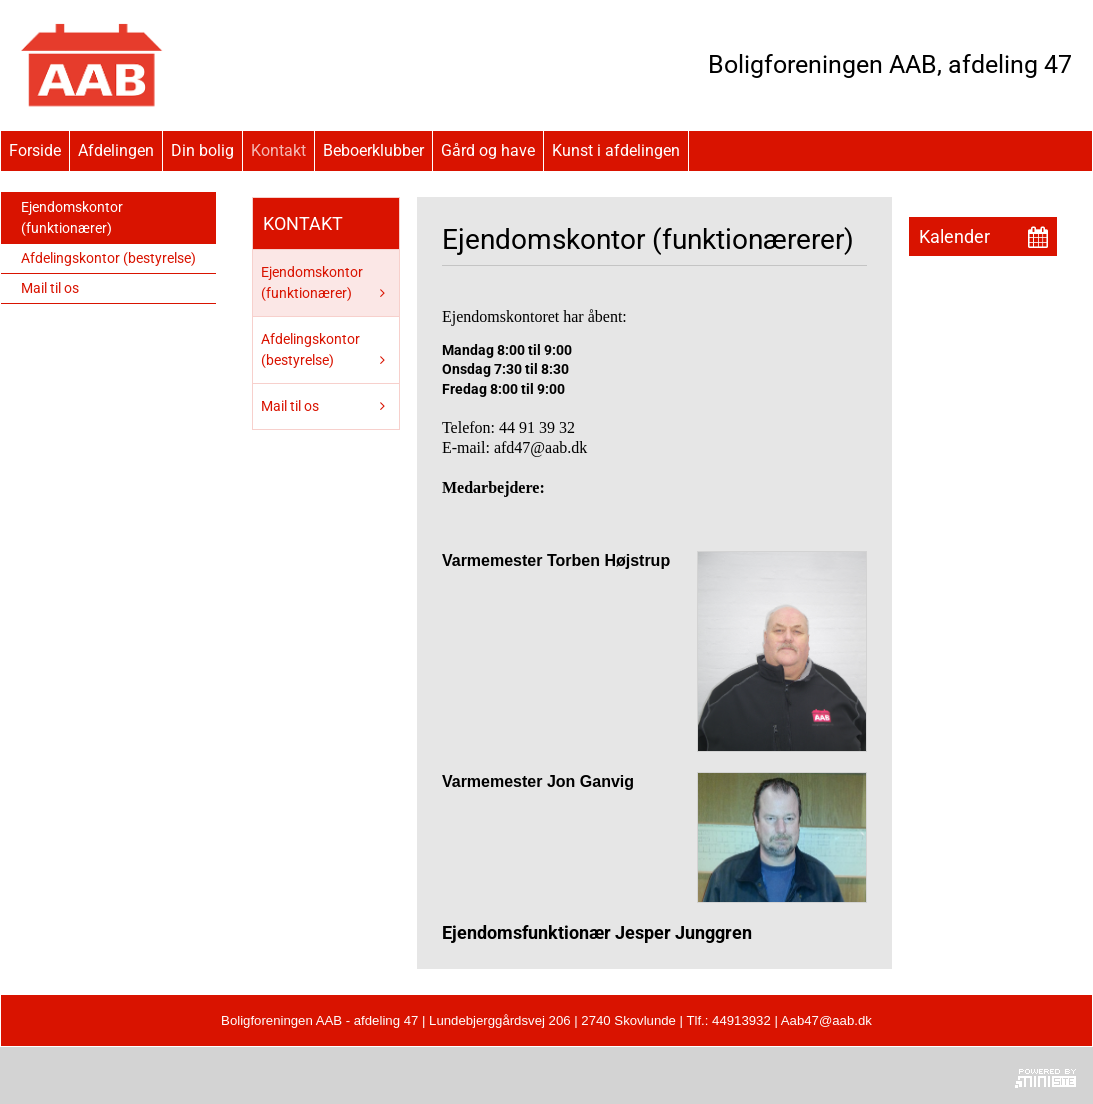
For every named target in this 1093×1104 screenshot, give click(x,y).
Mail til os (50, 288)
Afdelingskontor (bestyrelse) (108, 258)
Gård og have (488, 150)
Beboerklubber (373, 150)
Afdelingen (116, 150)
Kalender (954, 236)
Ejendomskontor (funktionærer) (72, 217)
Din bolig (202, 150)
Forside (35, 150)
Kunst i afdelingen (616, 150)
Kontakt (278, 150)
